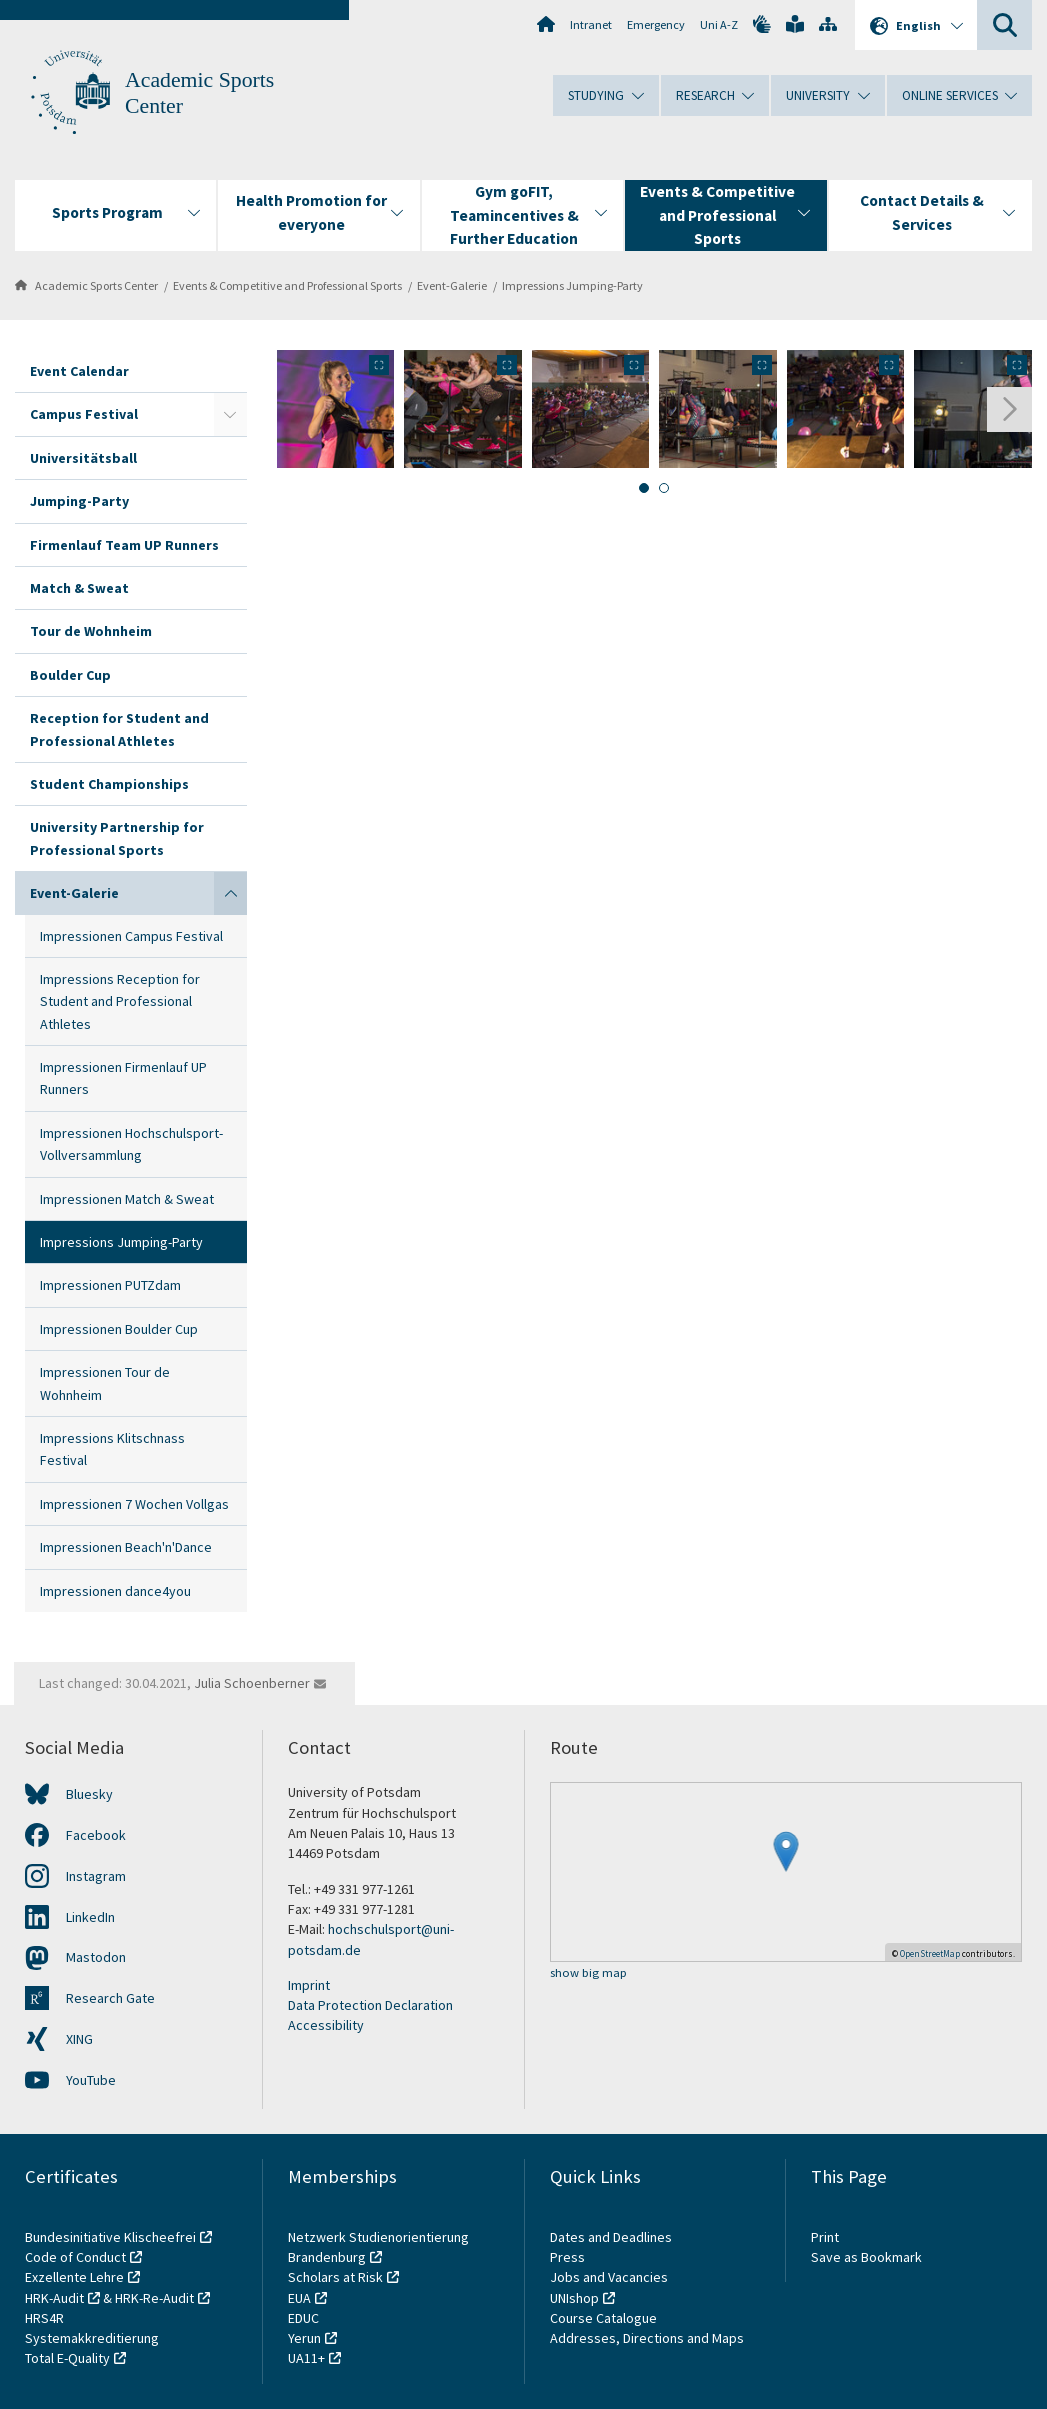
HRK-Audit (54, 2298)
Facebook (96, 1835)
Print (825, 2237)
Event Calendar (79, 371)
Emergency (656, 24)
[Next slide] (1009, 409)
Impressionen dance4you (115, 1591)
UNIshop (574, 2298)
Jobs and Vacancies (609, 2277)
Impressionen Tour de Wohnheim (105, 1383)
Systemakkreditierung (92, 2338)
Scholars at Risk (335, 2277)
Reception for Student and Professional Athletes (119, 729)
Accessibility (326, 2025)
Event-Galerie (452, 285)
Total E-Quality (67, 2358)
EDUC (303, 2318)
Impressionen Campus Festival (131, 936)
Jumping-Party (79, 501)
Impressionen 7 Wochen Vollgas (134, 1504)
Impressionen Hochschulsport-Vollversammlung (131, 1144)
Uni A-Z (719, 24)
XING (79, 2039)
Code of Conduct (75, 2257)
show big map (588, 1973)
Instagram (96, 1876)
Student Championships (109, 784)
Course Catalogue (603, 2318)
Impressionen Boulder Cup (119, 1329)
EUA (299, 2298)
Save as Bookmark (866, 2257)
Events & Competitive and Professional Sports (287, 285)
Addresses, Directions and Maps (647, 2338)
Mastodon (96, 1957)
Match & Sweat (79, 588)
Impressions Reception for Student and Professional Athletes (120, 1001)
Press (567, 2257)
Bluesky (89, 1794)
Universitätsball (83, 458)
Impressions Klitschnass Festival (112, 1449)
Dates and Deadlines (611, 2237)
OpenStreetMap (930, 1953)
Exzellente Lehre (74, 2277)
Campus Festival (84, 414)
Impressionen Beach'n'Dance (126, 1547)
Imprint (309, 1985)
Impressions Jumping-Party (572, 285)
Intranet (591, 24)
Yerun (304, 2338)
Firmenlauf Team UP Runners (124, 545)
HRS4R (44, 2318)
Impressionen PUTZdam (110, 1285)
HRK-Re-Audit (154, 2298)
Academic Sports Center (96, 285)
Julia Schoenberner (252, 1683)
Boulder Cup (70, 675)
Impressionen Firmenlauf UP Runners (123, 1078)
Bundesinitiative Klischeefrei (110, 2237)
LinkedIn (90, 1917)
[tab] (644, 488)
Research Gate (110, 1998)
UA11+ (306, 2358)
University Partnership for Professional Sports (117, 838)
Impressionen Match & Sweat (127, 1199)
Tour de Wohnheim (91, 631)
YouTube (91, 2080)
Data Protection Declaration (370, 2005)
